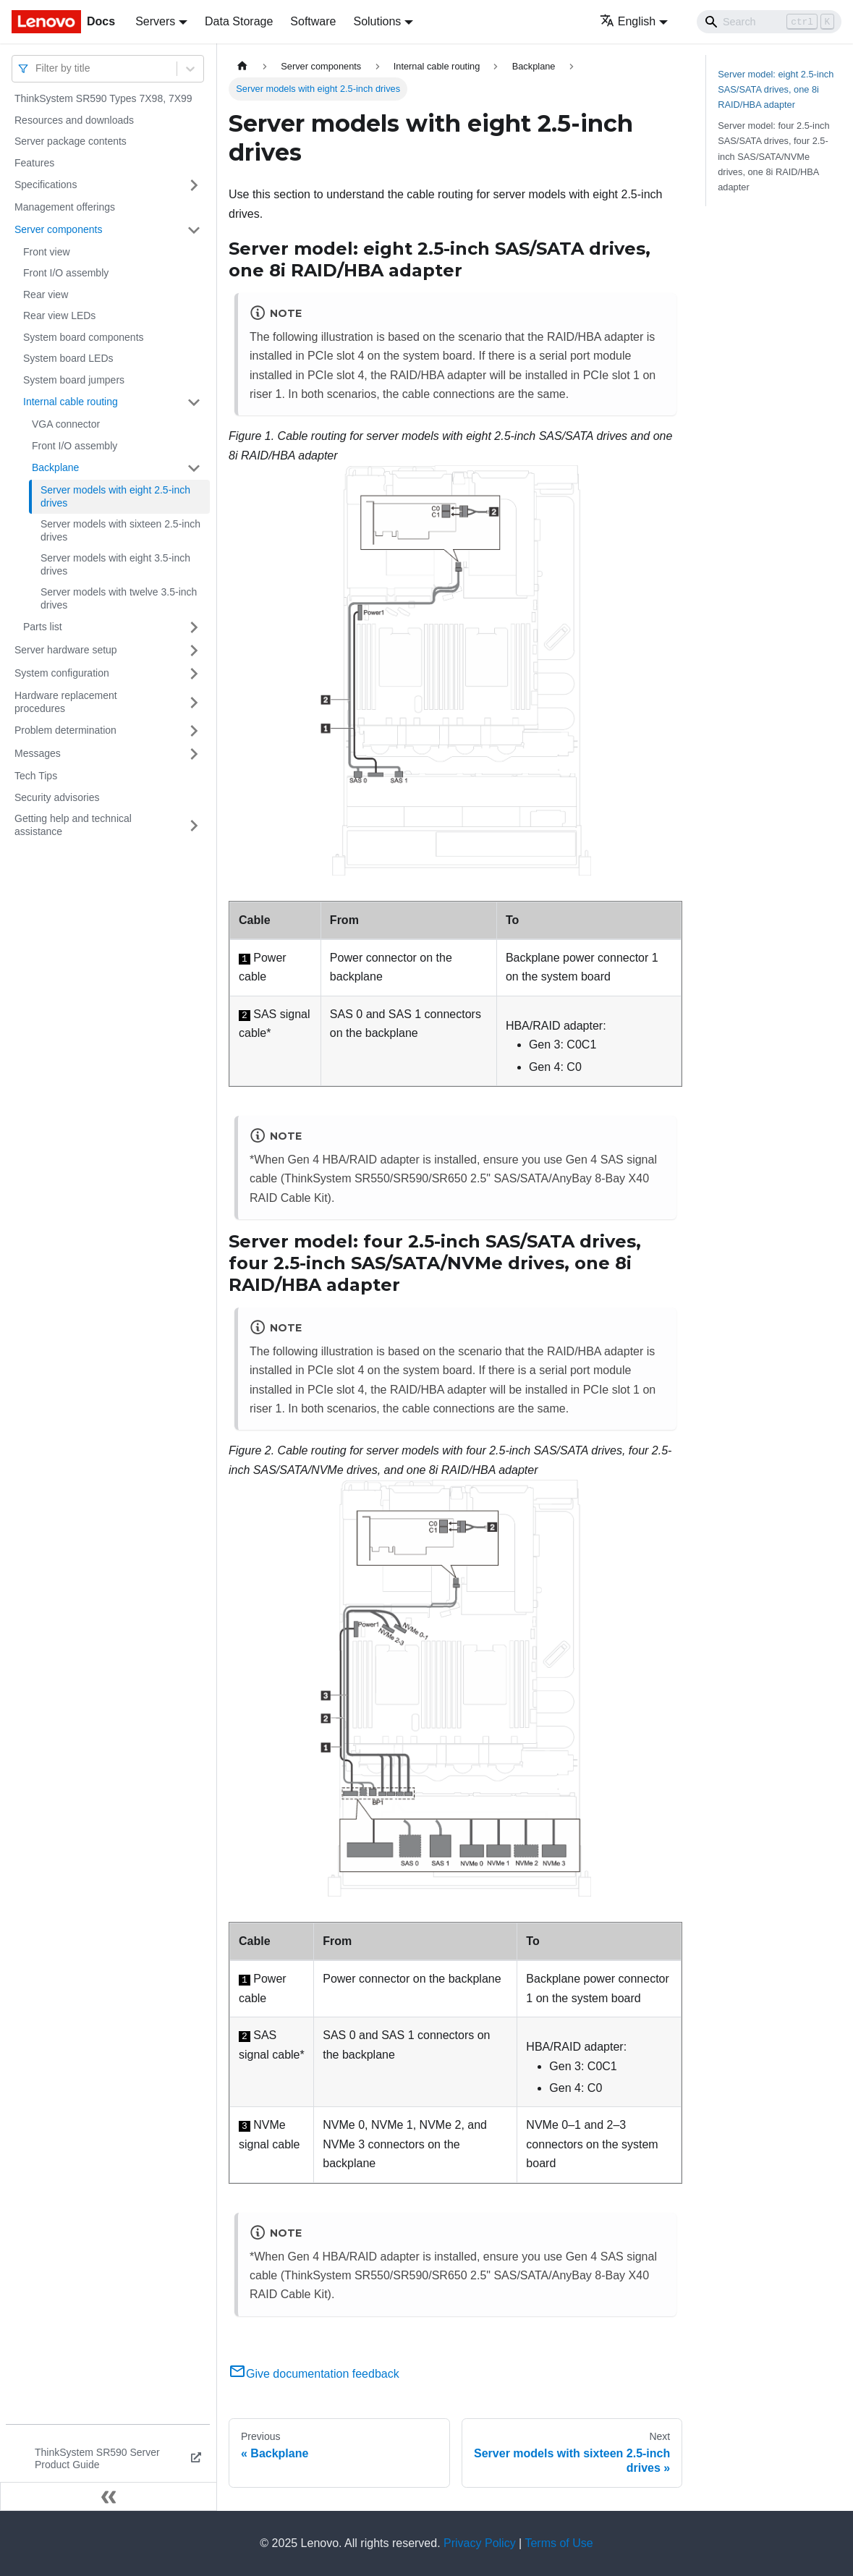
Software (313, 21)
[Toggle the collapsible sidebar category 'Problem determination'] (194, 730)
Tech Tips (35, 775)
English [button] (627, 21)
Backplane (55, 467)
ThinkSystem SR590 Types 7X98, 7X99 (103, 98)
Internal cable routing (70, 401)
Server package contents (70, 141)
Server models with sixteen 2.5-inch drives (120, 530)
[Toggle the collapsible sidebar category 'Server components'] (194, 230)
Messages (37, 753)
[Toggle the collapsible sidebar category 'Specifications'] (194, 185)
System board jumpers (73, 380)
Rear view (45, 294)
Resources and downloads (74, 120)
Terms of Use (559, 2543)
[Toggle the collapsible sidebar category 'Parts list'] (194, 627)
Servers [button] (155, 21)
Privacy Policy (480, 2543)
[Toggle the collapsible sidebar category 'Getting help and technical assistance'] (194, 825)
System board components (83, 337)
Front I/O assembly (66, 273)
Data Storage (239, 21)
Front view (46, 252)
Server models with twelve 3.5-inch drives (119, 598)
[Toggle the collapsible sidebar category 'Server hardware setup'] (194, 650)
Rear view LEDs (59, 315)
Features (34, 163)
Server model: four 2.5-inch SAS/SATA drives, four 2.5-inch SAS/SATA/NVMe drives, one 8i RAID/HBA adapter (773, 156)
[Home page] (242, 66)
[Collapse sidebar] (108, 2496)
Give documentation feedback (314, 2374)
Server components (58, 229)
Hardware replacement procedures (65, 702)
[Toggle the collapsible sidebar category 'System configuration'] (194, 673)
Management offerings (64, 207)
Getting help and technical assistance (73, 825)
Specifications (45, 184)
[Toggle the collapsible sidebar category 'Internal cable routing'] (194, 402)
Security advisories (57, 797)
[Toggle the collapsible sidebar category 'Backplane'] (194, 468)
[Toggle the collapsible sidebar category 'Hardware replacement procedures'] (194, 702)
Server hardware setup (65, 650)
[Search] (769, 21)
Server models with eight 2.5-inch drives (115, 496)
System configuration (61, 673)
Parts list (42, 626)
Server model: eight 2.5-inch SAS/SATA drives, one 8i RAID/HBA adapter (775, 89)
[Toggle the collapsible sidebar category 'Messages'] (194, 754)
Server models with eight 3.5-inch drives (115, 564)
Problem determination (65, 730)
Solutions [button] (377, 21)
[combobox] (36, 68)
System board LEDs (68, 358)
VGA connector (66, 424)
